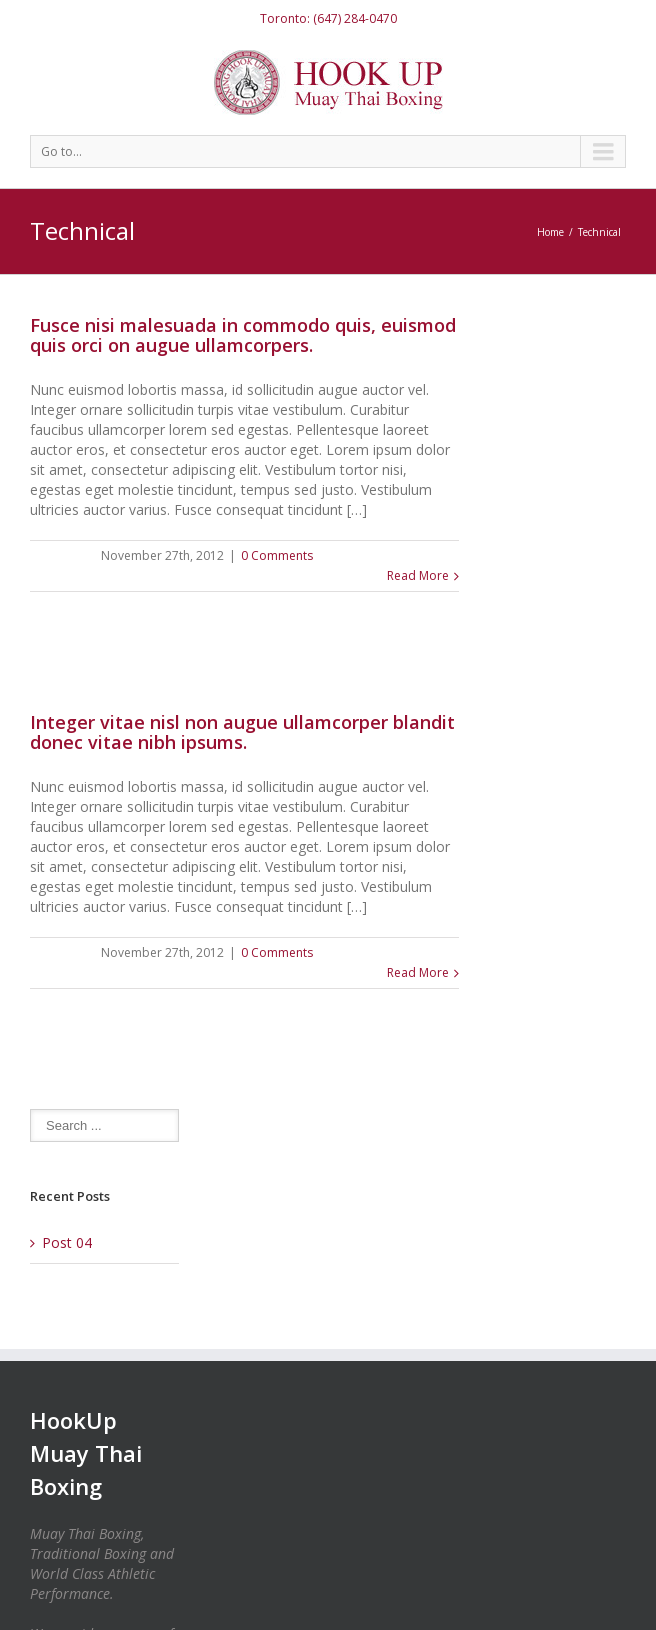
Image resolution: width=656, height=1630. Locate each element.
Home (550, 232)
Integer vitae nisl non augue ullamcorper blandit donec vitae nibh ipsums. (242, 732)
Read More (418, 575)
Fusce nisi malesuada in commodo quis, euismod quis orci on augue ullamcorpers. (243, 335)
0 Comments (277, 555)
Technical (599, 232)
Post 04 (67, 1242)
